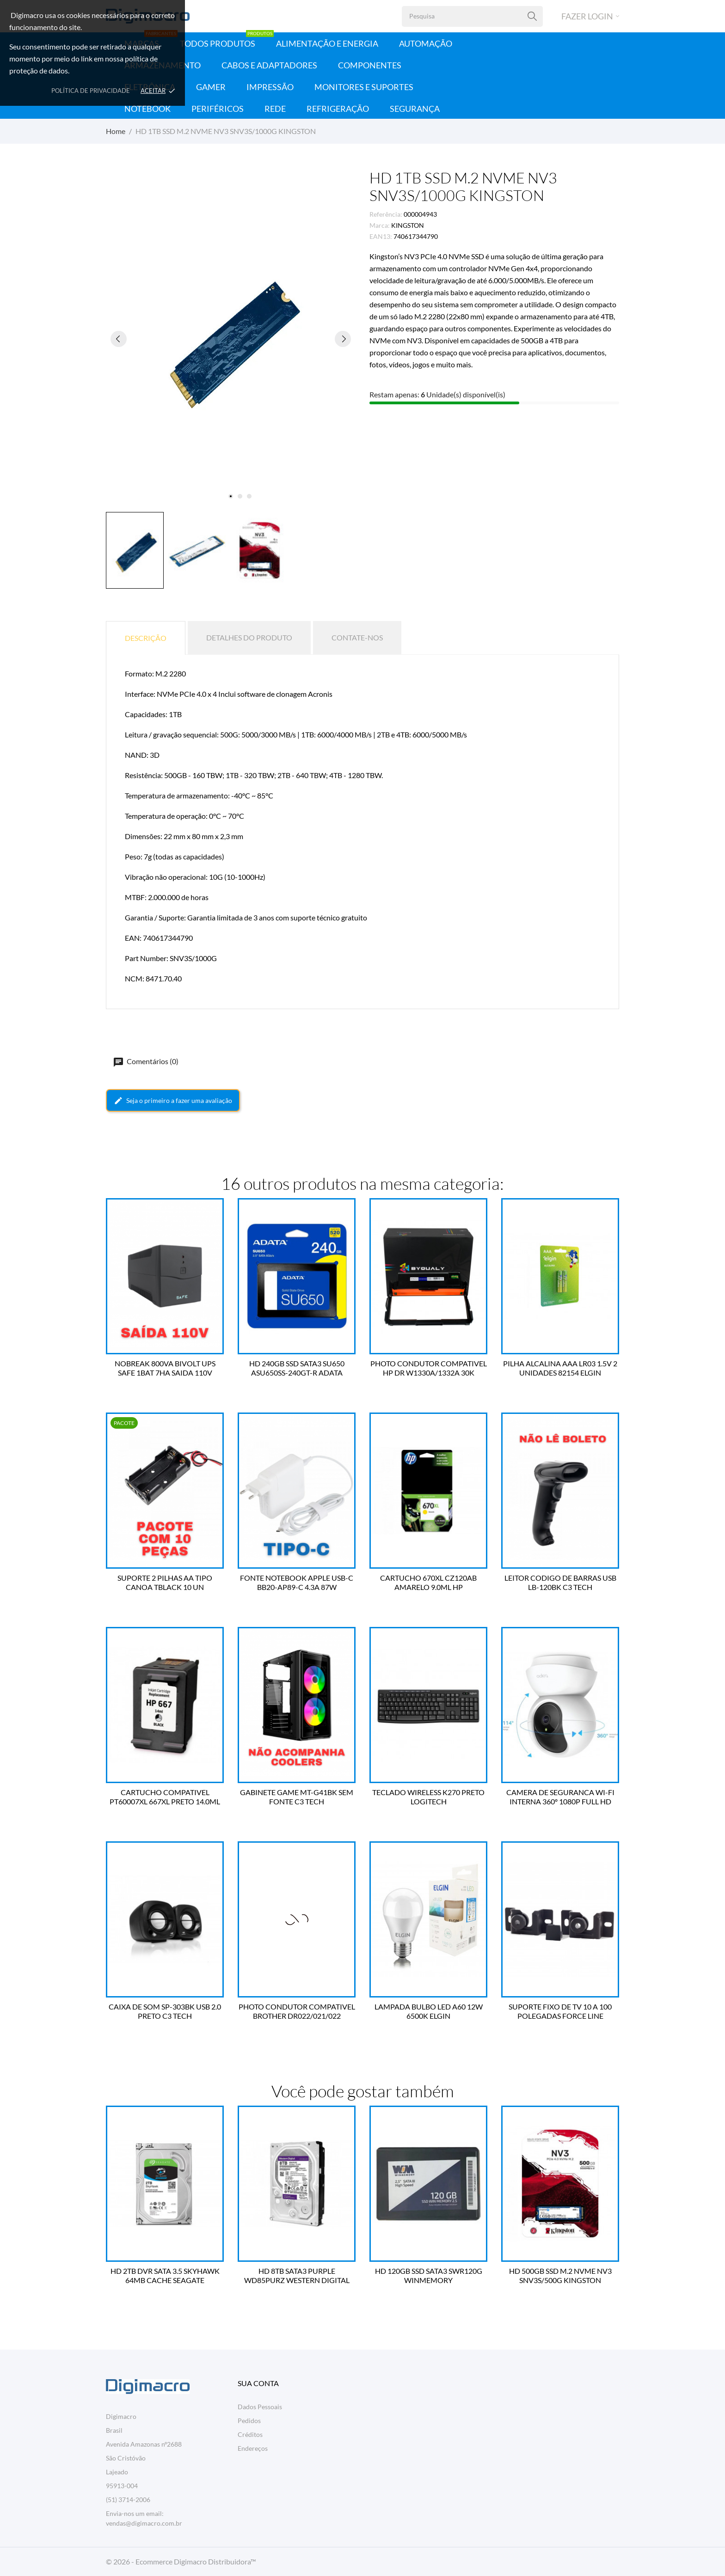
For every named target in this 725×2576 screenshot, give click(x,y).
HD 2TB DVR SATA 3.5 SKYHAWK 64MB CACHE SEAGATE (165, 2275)
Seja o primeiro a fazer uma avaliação (173, 1100)
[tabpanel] (231, 338)
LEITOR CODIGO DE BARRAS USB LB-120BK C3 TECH (560, 1582)
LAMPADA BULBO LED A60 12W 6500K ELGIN (429, 2011)
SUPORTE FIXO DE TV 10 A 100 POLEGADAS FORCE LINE (560, 2011)
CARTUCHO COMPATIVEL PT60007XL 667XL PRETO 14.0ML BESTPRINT (165, 1797)
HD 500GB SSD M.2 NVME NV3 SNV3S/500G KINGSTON (560, 2275)
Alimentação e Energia (327, 43)
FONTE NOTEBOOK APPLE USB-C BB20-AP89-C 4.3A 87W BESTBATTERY (296, 1582)
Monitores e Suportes (363, 87)
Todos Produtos (227, 40)
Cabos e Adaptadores (269, 65)
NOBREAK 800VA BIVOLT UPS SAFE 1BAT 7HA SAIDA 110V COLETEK (165, 1368)
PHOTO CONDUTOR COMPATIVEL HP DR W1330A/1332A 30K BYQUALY (428, 1368)
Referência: (385, 214)
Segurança (415, 109)
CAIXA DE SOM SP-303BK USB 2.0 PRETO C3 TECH (165, 2011)
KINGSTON (407, 225)
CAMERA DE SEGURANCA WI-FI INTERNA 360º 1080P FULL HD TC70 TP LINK (560, 1797)
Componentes (369, 65)
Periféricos (217, 109)
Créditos (250, 2434)
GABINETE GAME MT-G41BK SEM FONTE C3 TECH (296, 1797)
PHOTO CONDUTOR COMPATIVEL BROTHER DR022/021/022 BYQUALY (297, 2011)
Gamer (211, 87)
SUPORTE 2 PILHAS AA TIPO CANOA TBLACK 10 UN (164, 1582)
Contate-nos (357, 637)
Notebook (147, 109)
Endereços (253, 2448)
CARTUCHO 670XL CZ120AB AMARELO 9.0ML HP (428, 1582)
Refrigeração (338, 109)
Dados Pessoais (260, 2407)
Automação (425, 43)
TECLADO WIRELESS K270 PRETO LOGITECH (428, 1797)
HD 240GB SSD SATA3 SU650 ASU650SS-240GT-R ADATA (296, 1368)
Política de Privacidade (90, 90)
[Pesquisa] (532, 16)
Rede (275, 109)
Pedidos (249, 2420)
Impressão (270, 87)
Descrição (145, 637)
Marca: (379, 225)
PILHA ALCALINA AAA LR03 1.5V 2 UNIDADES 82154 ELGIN (560, 1368)
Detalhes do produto (249, 637)
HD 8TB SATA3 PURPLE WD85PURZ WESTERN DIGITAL (297, 2275)
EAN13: (380, 236)
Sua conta (258, 2383)
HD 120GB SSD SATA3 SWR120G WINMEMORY (428, 2275)
